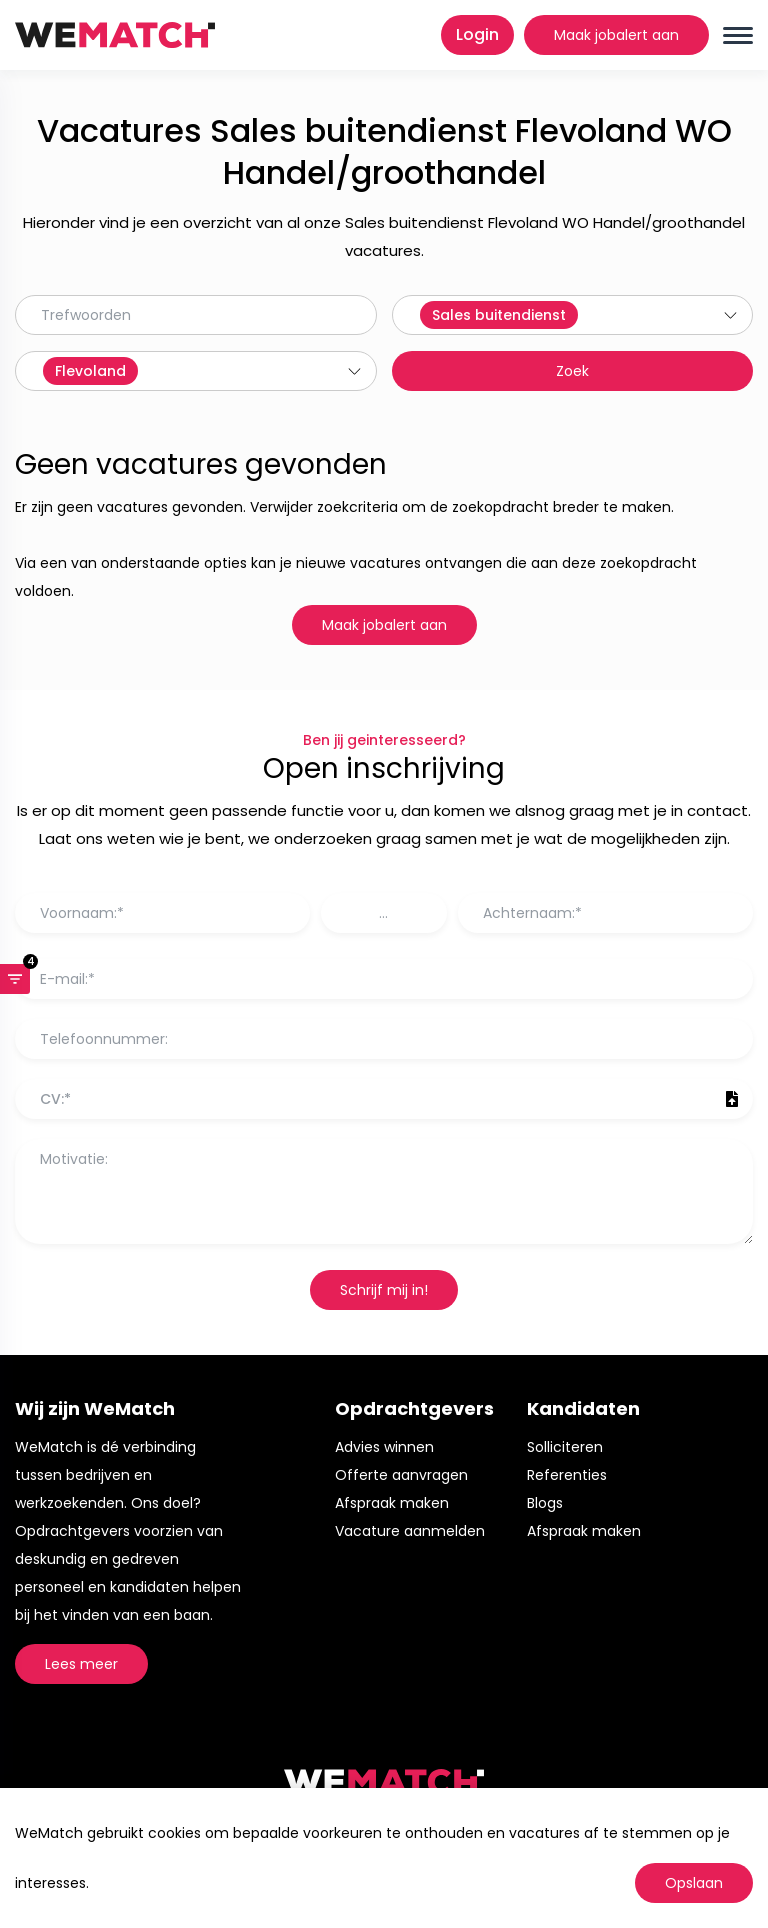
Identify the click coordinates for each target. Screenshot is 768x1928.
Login (477, 34)
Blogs (545, 1503)
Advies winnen (384, 1447)
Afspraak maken (392, 1503)
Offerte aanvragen (401, 1475)
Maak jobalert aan (616, 35)
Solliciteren (565, 1447)
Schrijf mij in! (384, 1290)
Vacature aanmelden (410, 1531)
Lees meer (81, 1664)
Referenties (567, 1475)
